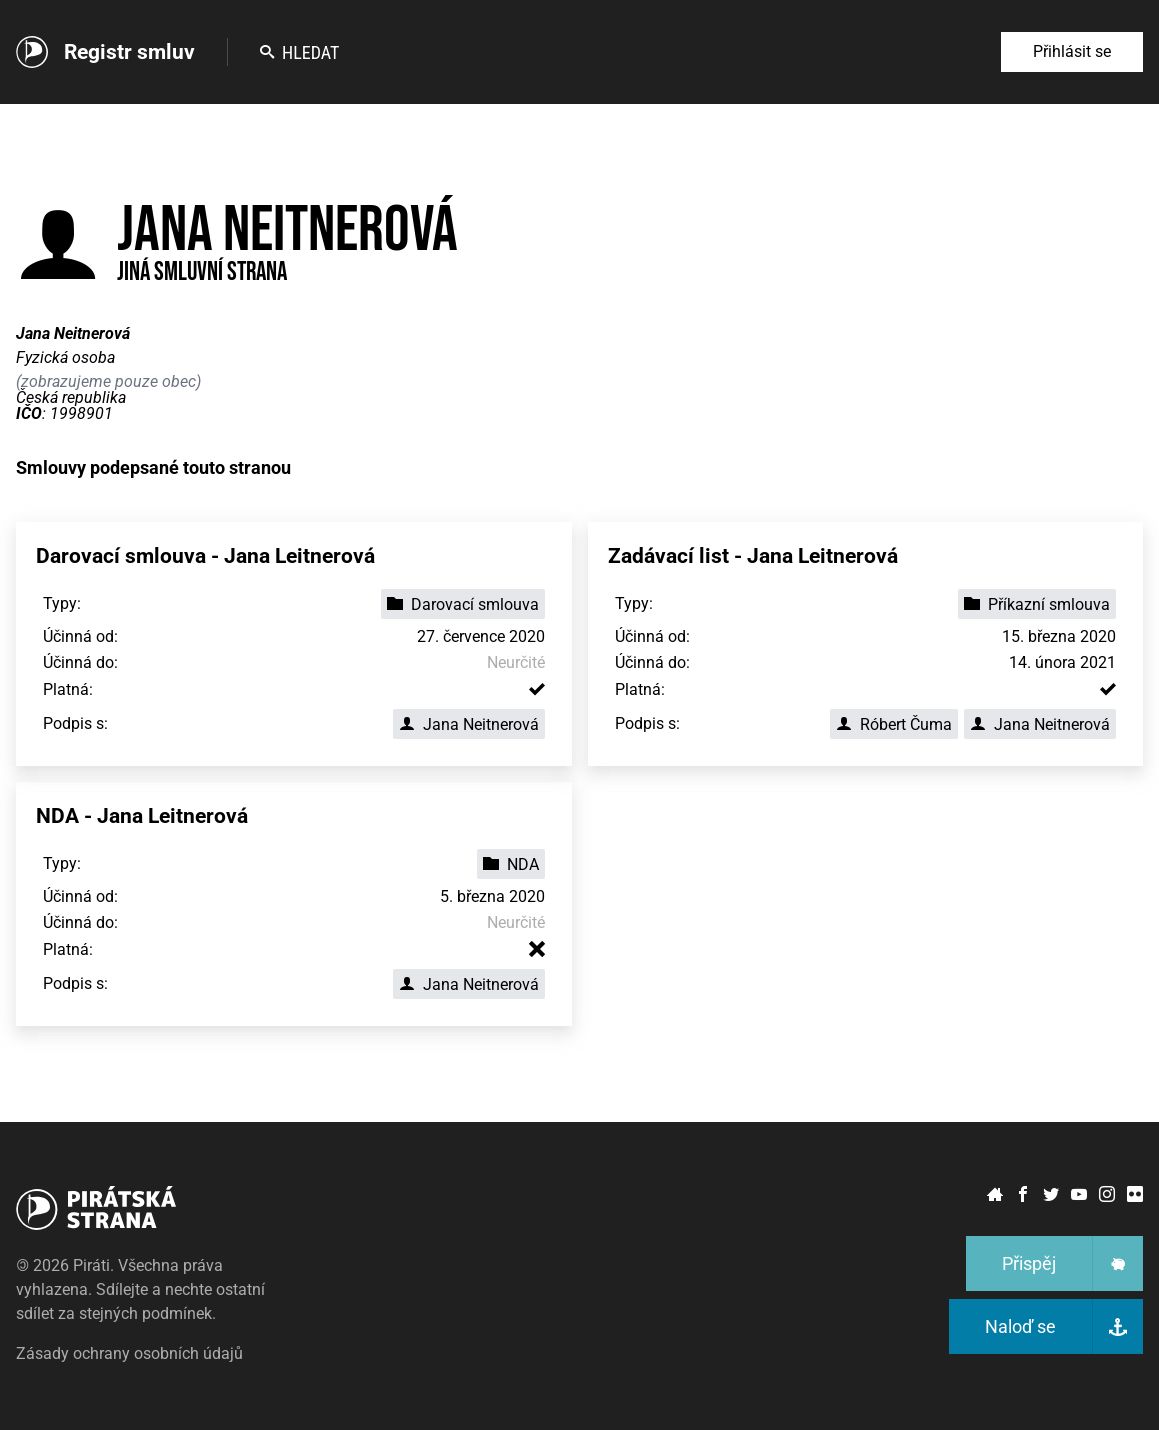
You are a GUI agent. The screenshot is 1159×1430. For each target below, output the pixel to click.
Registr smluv (129, 52)
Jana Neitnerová (469, 724)
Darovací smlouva (463, 604)
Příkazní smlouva (1037, 604)
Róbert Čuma (894, 724)
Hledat (299, 52)
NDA (511, 864)
